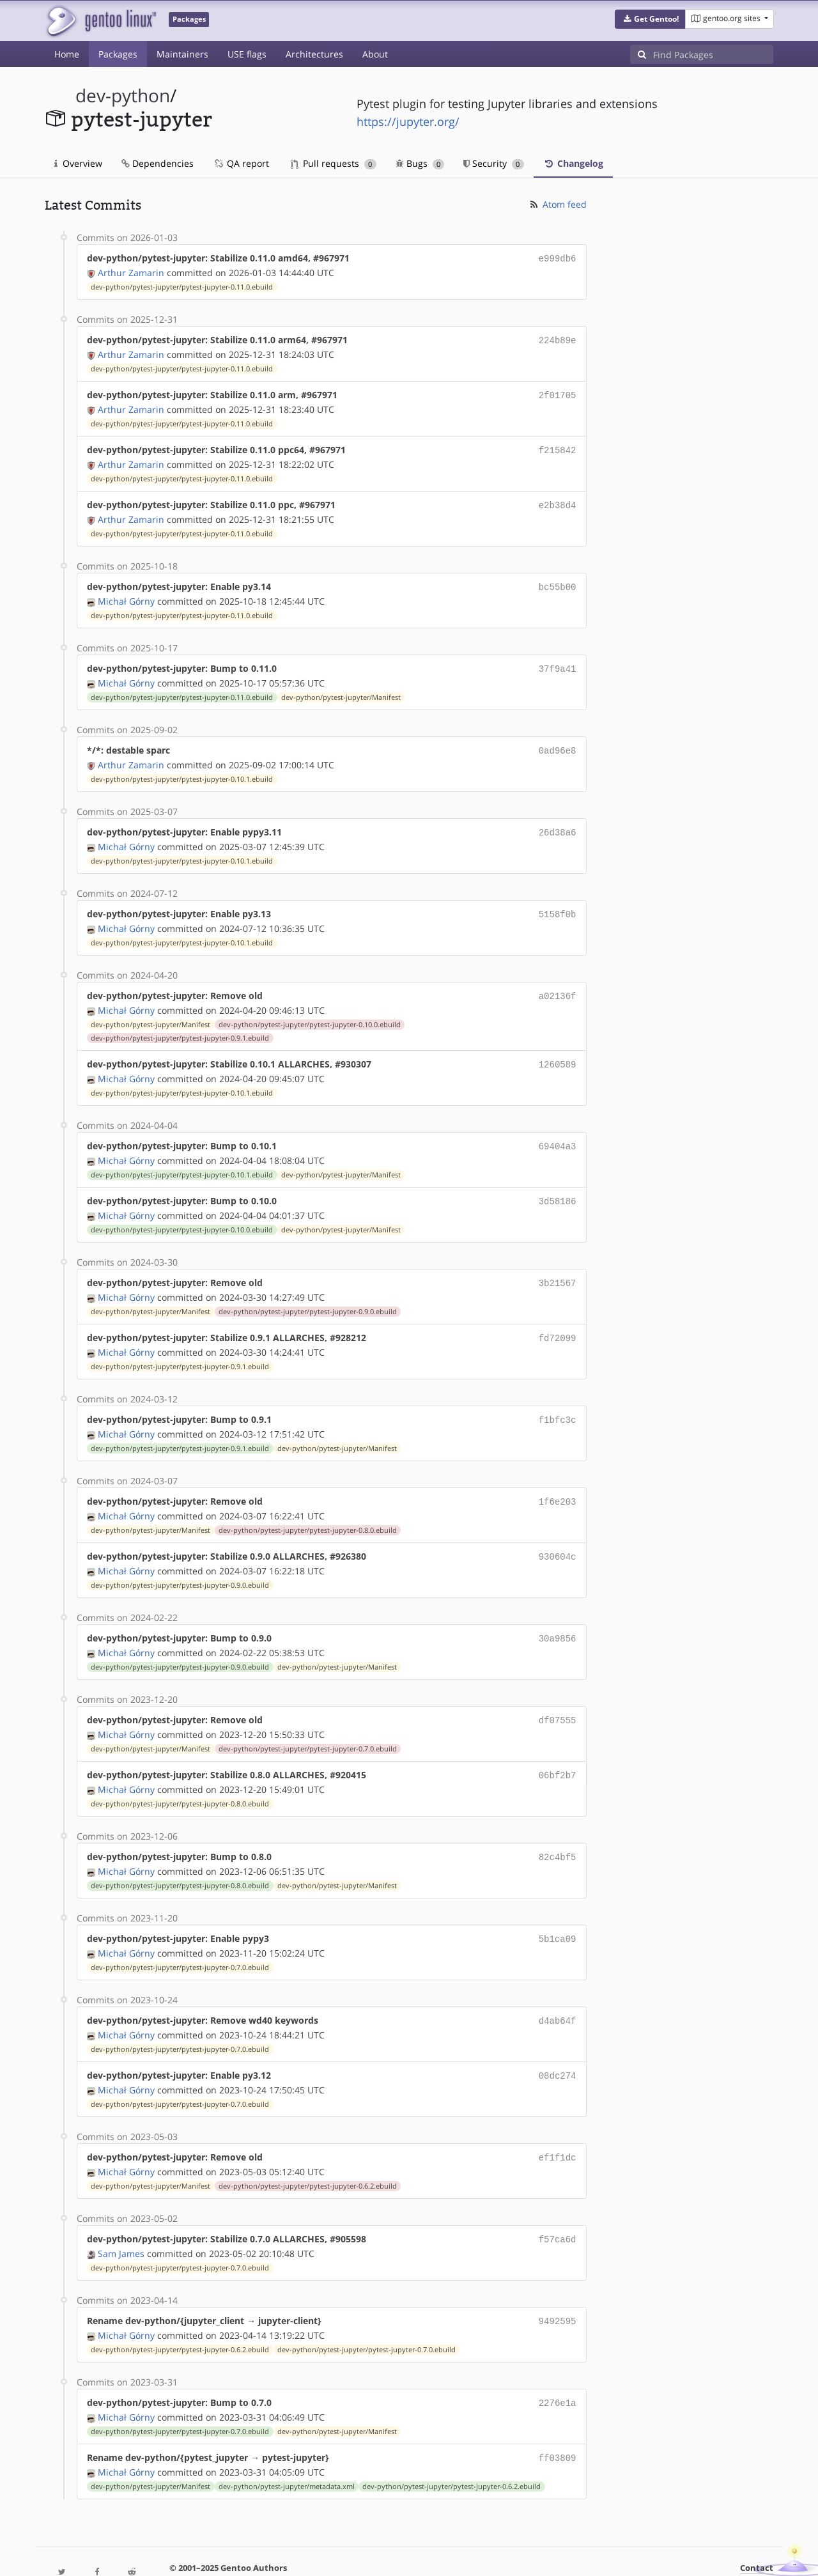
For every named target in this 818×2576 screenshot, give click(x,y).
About (375, 54)
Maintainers (182, 54)
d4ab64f (557, 1989)
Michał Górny (126, 593)
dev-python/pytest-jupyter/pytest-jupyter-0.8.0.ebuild (308, 1507)
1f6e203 (557, 1479)
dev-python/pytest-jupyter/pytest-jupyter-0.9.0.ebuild (308, 1292)
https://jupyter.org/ (408, 121)
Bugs (420, 163)
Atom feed (558, 204)
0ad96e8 (557, 741)
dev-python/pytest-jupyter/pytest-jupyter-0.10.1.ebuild (182, 768)
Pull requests (333, 163)
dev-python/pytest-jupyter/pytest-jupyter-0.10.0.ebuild (310, 1010)
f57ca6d (557, 2204)
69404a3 (557, 1130)
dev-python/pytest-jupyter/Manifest (341, 688)
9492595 (557, 2285)
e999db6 (557, 258)
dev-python (122, 95)
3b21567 (557, 1265)
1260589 (557, 1050)
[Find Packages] (713, 54)
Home (66, 54)
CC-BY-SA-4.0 (323, 2552)
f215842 (557, 446)
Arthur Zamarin (131, 271)
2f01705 (557, 392)
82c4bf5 (557, 1828)
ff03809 (557, 2419)
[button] (650, 19)
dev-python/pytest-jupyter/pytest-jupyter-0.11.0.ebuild (182, 285)
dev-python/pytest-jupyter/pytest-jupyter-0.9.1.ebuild (180, 1024)
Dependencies (157, 163)
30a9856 (557, 1614)
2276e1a (557, 2365)
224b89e (557, 338)
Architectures (314, 54)
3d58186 (557, 1184)
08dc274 (557, 2043)
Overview (78, 163)
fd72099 (557, 1318)
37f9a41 (557, 661)
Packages (117, 54)
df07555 (557, 1694)
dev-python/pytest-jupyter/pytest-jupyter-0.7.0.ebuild (308, 1722)
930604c (557, 1533)
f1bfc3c (557, 1399)
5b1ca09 (557, 1909)
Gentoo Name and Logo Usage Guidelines (456, 2552)
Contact (756, 2528)
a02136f (557, 983)
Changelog (573, 163)
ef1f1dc (557, 2124)
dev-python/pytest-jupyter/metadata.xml (287, 2446)
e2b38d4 (557, 499)
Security (493, 163)
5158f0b (557, 902)
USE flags (247, 54)
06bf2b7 (557, 1748)
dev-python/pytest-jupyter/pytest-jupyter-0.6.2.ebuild (308, 2151)
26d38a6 (557, 822)
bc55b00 (557, 580)
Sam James (121, 2218)
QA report (241, 163)
